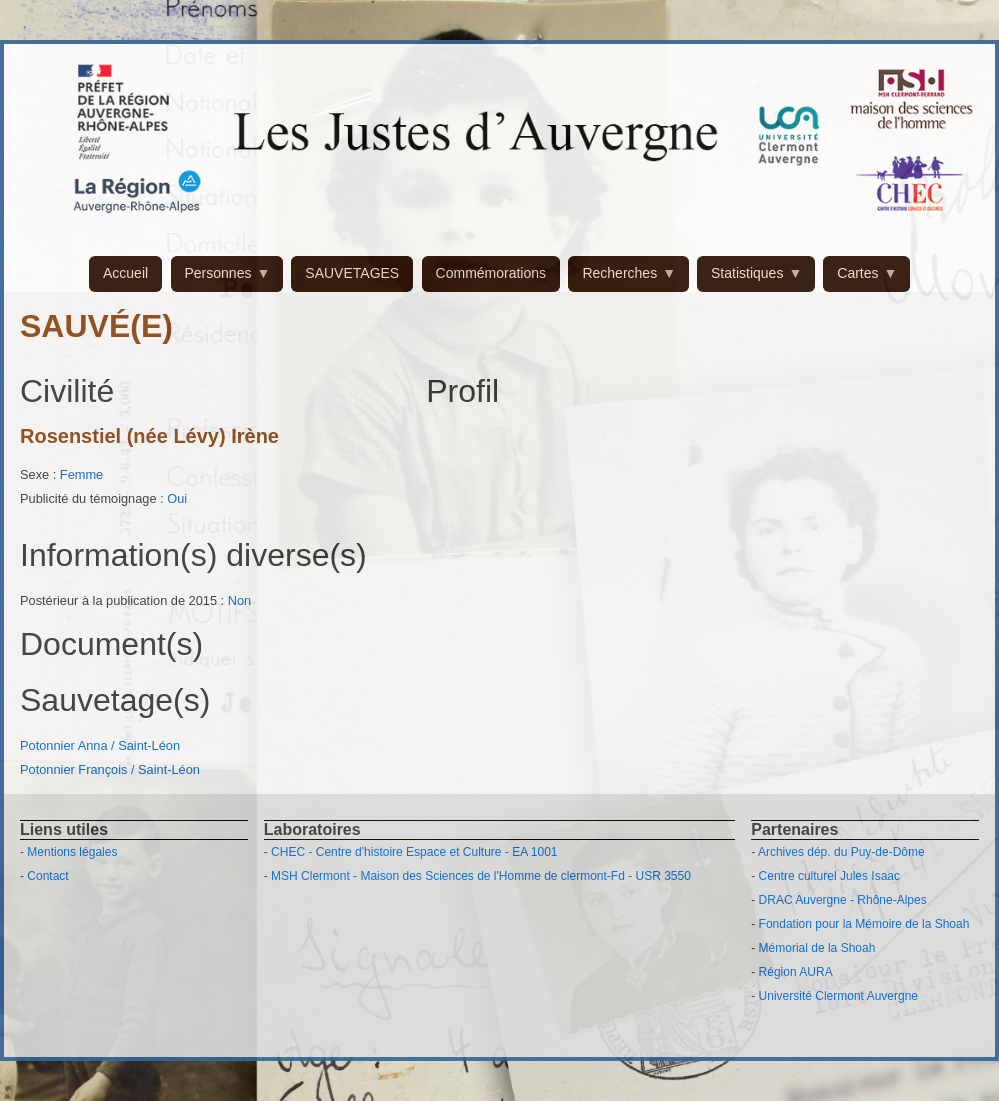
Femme (81, 474)
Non (239, 600)
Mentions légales (72, 852)
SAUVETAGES (352, 273)
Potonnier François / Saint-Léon (110, 769)
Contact (47, 876)
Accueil (125, 273)
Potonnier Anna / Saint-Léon (100, 745)
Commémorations (491, 273)
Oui (177, 498)
